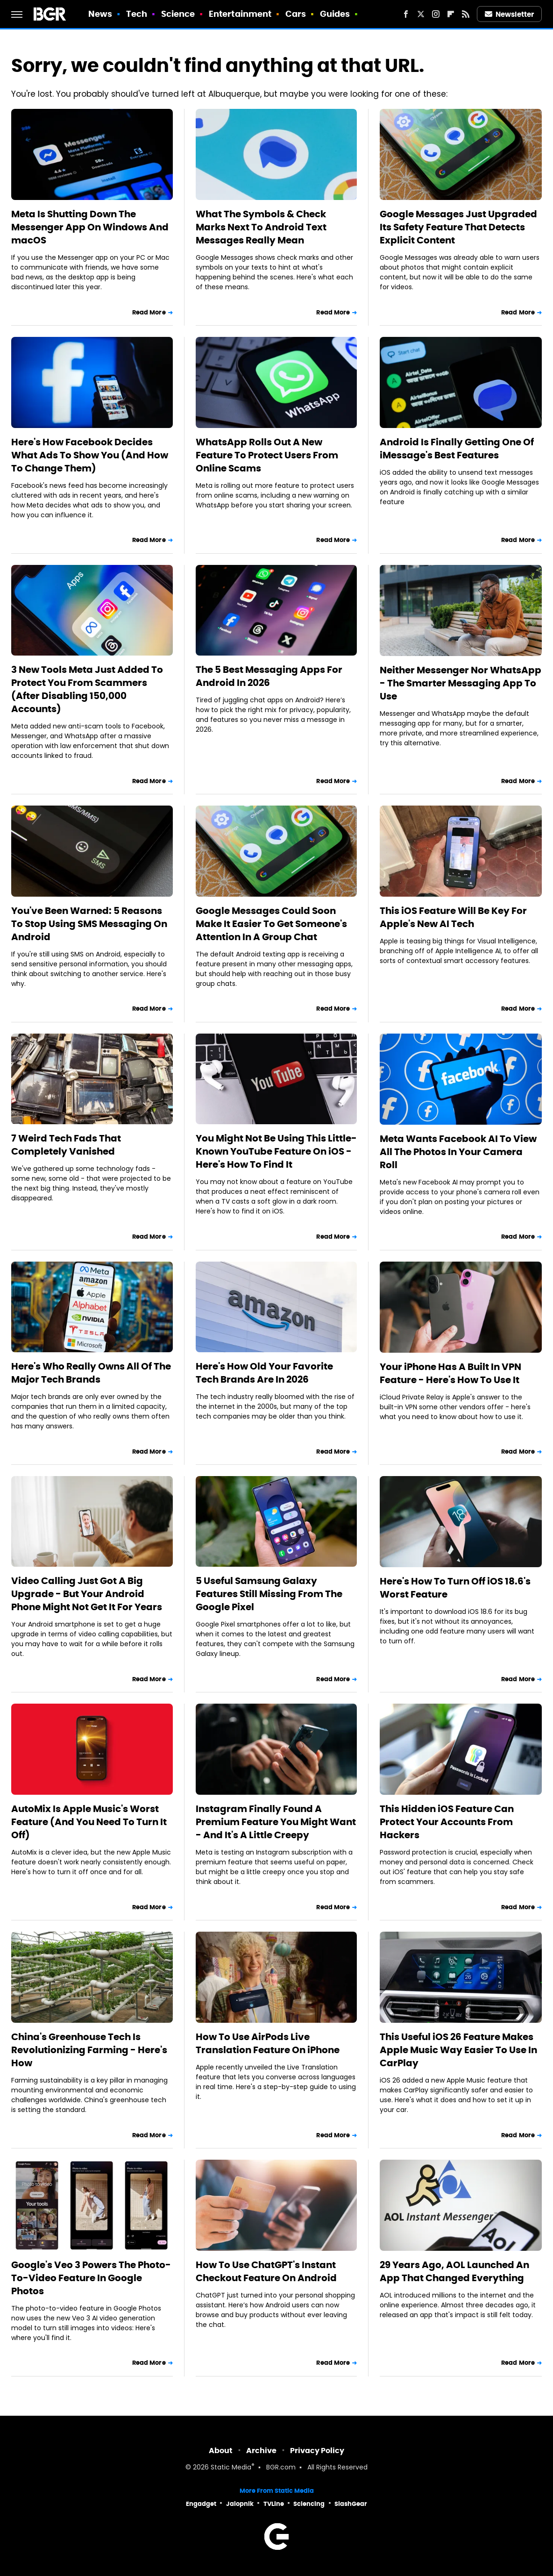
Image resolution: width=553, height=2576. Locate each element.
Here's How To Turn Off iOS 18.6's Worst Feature (455, 1587)
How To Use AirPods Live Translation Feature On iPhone (268, 2043)
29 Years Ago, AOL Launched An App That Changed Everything (454, 2271)
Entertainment (240, 13)
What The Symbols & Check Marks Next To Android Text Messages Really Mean (261, 227)
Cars (295, 13)
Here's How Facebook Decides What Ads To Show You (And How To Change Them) (89, 455)
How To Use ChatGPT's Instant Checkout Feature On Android (266, 2271)
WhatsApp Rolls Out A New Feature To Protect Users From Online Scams (267, 455)
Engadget (201, 2504)
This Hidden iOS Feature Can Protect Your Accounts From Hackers (447, 1822)
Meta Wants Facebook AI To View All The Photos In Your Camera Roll (458, 1152)
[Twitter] (421, 14)
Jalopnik (240, 2504)
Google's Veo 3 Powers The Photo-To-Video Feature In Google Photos (91, 2278)
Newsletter (509, 14)
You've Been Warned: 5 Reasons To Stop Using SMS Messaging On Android (89, 924)
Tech (136, 13)
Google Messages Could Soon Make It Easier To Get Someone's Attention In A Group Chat (271, 924)
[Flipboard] (450, 14)
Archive (261, 2450)
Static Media (231, 2467)
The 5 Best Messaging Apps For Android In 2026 (269, 676)
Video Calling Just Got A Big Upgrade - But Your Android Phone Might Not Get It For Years (86, 1594)
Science (178, 13)
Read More (149, 312)
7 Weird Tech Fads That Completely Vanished (66, 1144)
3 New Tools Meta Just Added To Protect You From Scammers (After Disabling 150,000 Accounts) (87, 689)
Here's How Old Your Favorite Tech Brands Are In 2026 (264, 1372)
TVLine (273, 2504)
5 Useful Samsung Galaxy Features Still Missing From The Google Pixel (269, 1594)
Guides (335, 13)
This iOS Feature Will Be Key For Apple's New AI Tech (453, 917)
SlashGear (350, 2504)
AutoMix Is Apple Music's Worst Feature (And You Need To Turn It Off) (89, 1822)
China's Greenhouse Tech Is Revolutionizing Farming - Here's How (89, 2050)
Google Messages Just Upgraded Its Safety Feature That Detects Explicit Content (458, 227)
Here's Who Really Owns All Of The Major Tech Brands (91, 1372)
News (100, 13)
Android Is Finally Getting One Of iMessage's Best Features (457, 448)
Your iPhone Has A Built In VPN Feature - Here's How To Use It (450, 1373)
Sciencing (309, 2504)
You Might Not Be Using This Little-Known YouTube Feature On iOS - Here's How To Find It (276, 1151)
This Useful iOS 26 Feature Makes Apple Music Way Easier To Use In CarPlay (458, 2050)
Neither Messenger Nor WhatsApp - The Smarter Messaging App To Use (460, 683)
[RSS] (465, 14)
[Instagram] (436, 14)
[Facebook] (406, 14)
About (221, 2450)
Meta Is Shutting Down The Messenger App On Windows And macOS (90, 227)
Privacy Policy (317, 2450)
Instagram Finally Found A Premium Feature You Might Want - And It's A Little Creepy (276, 1822)
